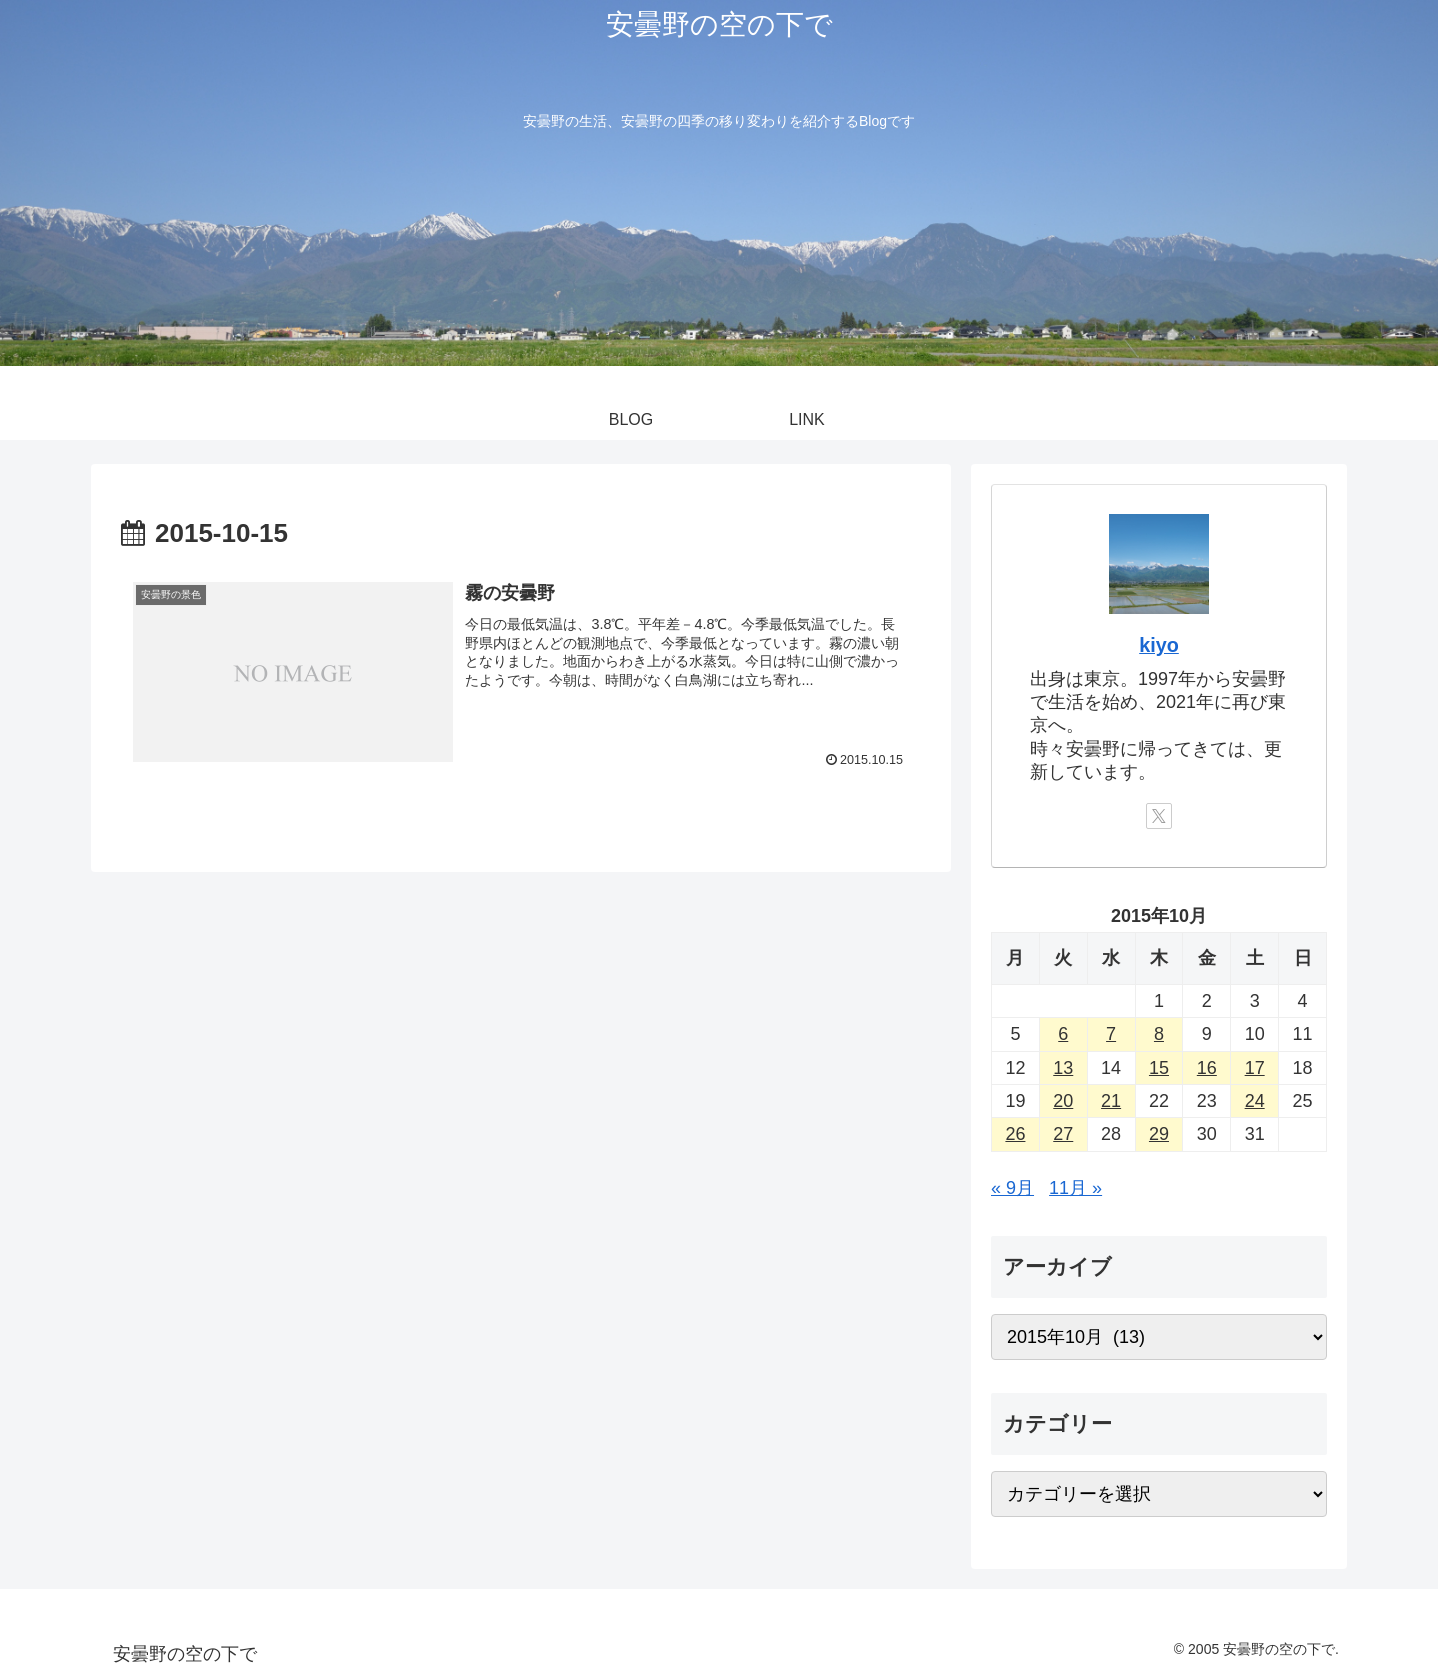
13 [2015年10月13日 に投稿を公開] (1063, 1068)
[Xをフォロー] (1159, 816)
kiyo (1159, 645)
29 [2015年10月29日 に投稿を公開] (1159, 1134)
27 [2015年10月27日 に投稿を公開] (1063, 1134)
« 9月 (1012, 1188)
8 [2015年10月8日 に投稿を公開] (1159, 1034)
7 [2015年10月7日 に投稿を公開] (1111, 1034)
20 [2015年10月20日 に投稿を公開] (1063, 1101)
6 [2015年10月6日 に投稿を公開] (1063, 1034)
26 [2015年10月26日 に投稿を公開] (1015, 1134)
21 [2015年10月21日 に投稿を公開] (1111, 1101)
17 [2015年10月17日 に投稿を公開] (1255, 1068)
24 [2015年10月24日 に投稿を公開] (1255, 1101)
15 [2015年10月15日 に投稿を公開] (1159, 1068)
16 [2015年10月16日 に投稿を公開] (1207, 1068)
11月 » (1075, 1188)
